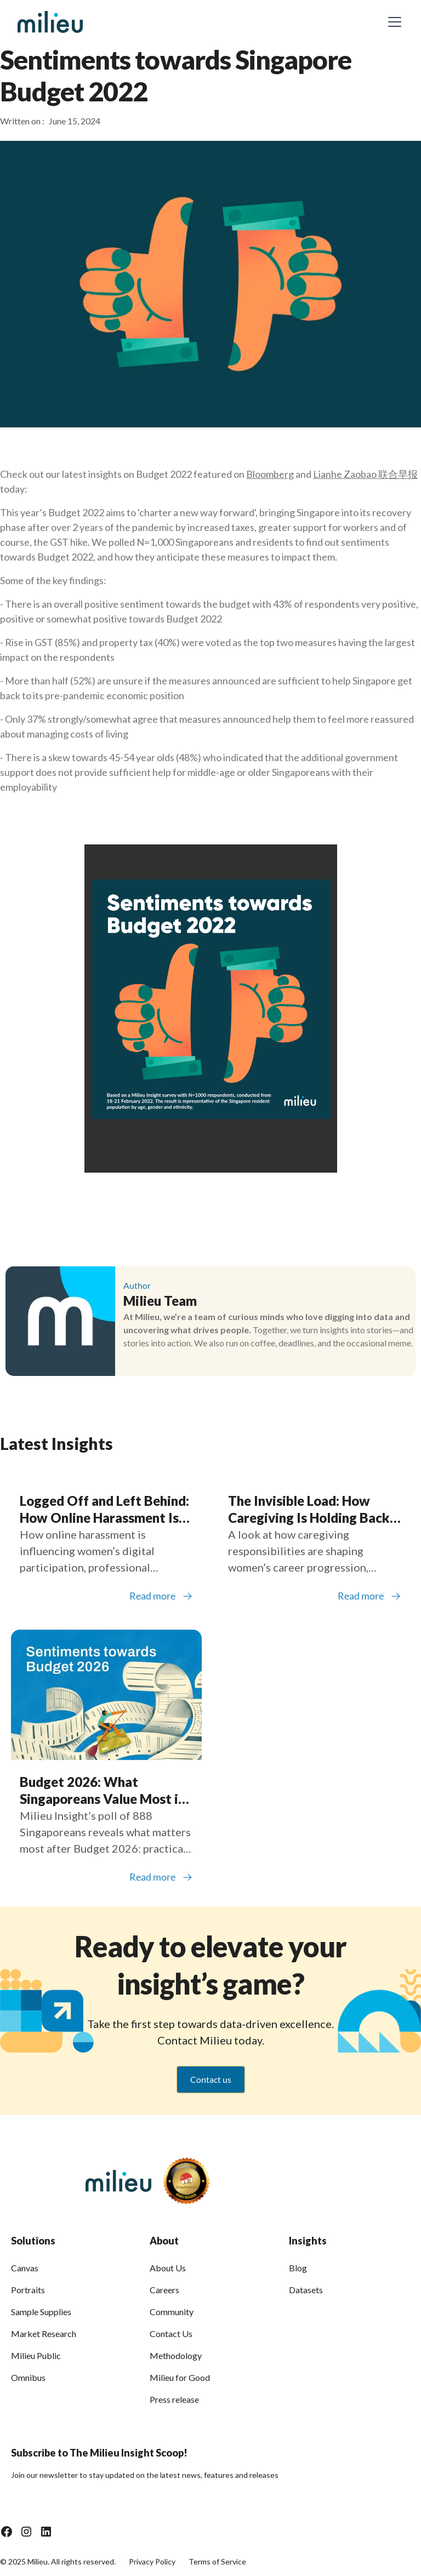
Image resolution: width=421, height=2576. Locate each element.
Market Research (43, 2333)
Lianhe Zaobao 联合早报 (365, 474)
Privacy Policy (152, 2561)
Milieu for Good (180, 2377)
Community (172, 2311)
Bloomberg (270, 474)
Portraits (28, 2289)
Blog (298, 2268)
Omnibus (28, 2377)
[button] (392, 22)
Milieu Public (36, 2355)
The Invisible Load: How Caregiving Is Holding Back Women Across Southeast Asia (309, 1509)
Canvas (24, 2268)
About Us (168, 2268)
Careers (164, 2289)
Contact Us (171, 2333)
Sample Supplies (41, 2311)
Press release (174, 2399)
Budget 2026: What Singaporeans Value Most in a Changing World (102, 1790)
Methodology (176, 2355)
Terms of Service (217, 2561)
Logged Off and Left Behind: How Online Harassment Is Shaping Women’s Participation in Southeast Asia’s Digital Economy (104, 1509)
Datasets (306, 2289)
